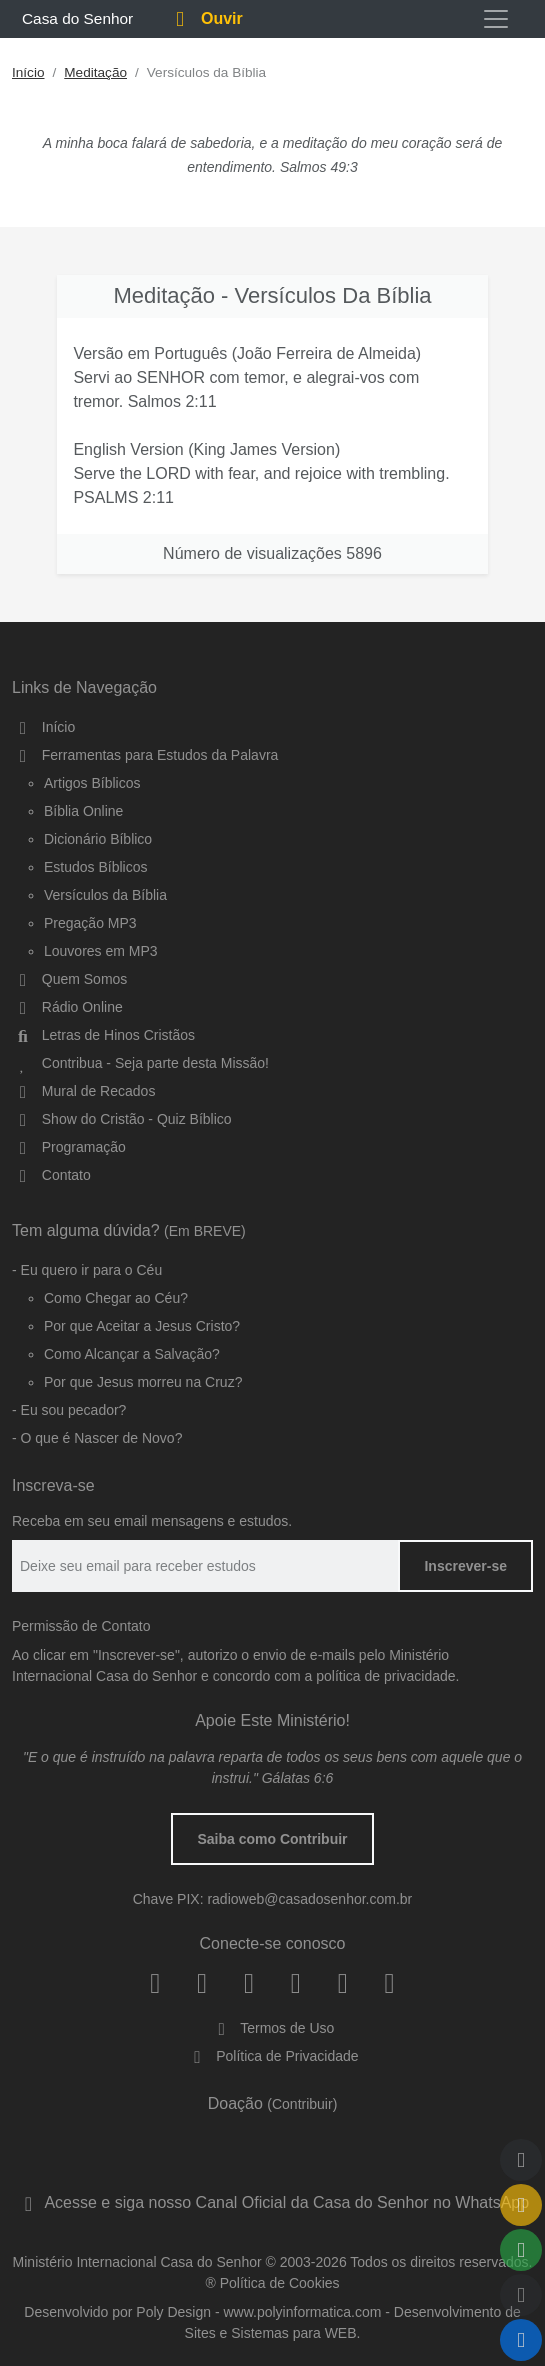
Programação (69, 1147)
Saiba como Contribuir (272, 1839)
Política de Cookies (280, 2283)
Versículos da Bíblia (105, 895)
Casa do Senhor (74, 18)
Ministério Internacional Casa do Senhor (137, 2262)
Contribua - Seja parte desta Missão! (140, 1063)
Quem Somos (69, 979)
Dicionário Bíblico (98, 839)
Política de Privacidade (272, 2056)
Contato (51, 1175)
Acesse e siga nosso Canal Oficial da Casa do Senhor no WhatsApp (272, 2202)
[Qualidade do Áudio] (521, 2295)
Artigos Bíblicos (92, 783)
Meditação (95, 72)
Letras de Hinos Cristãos (103, 1035)
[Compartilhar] (521, 2250)
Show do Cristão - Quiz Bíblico (122, 1119)
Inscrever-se (465, 1566)
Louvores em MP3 (101, 951)
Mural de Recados (83, 1091)
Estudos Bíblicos (96, 867)
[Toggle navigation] (496, 19)
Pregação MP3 (90, 923)
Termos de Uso (273, 2028)
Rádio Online (67, 1007)
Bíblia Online (83, 811)
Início (28, 72)
